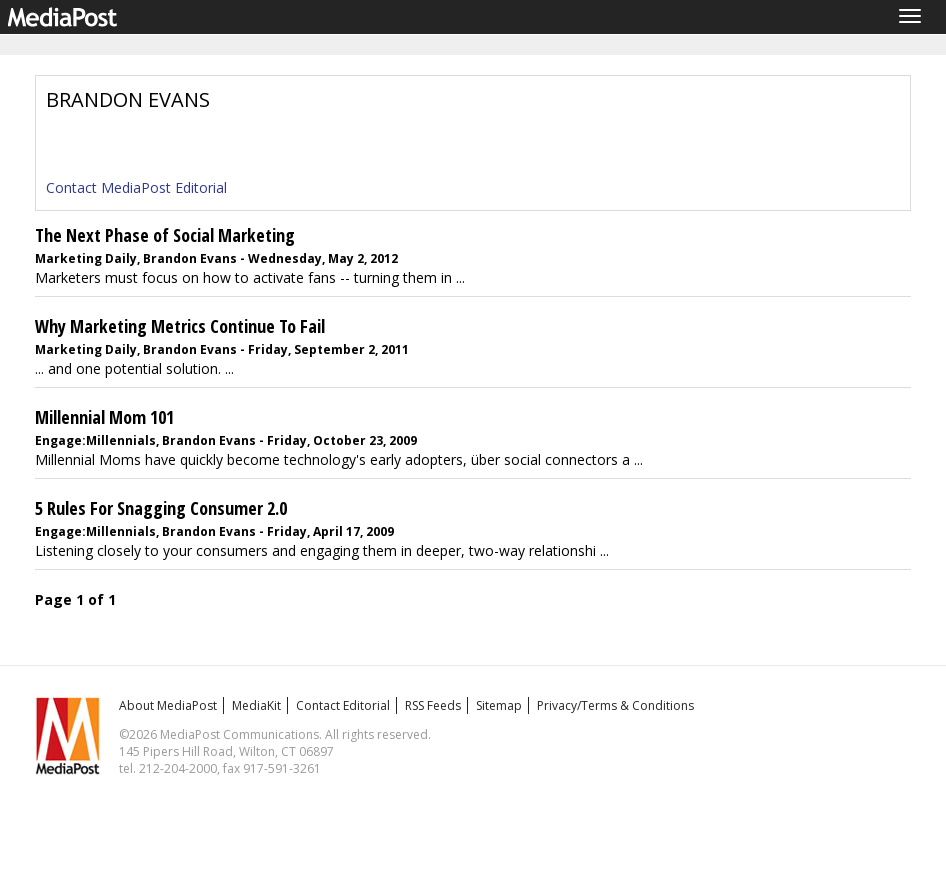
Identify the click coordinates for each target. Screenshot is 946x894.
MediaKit (256, 705)
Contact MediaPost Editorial (136, 187)
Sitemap (499, 705)
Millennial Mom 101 (104, 417)
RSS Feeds (433, 705)
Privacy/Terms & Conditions (615, 705)
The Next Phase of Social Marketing (165, 235)
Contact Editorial (343, 705)
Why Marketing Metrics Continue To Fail (180, 326)
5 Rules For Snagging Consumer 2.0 (161, 508)
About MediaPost (168, 705)
